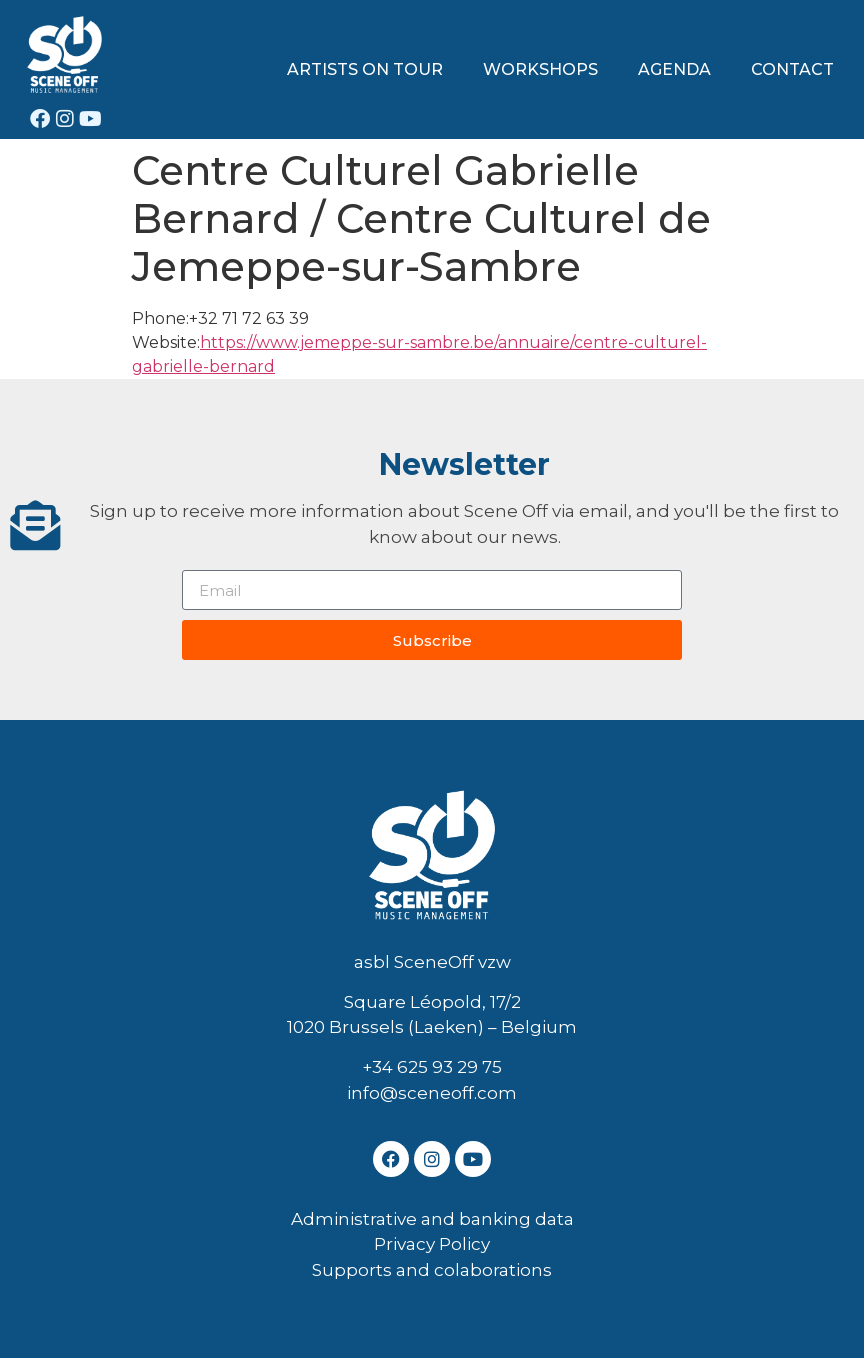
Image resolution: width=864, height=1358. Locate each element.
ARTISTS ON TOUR (365, 69)
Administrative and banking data (432, 1219)
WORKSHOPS (540, 69)
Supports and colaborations (432, 1270)
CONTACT (792, 69)
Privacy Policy (432, 1244)
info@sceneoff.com (432, 1093)
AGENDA (674, 69)
